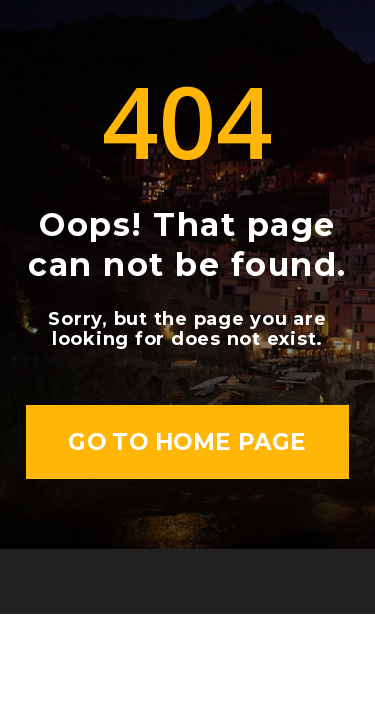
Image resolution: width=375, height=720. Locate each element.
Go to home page (187, 442)
